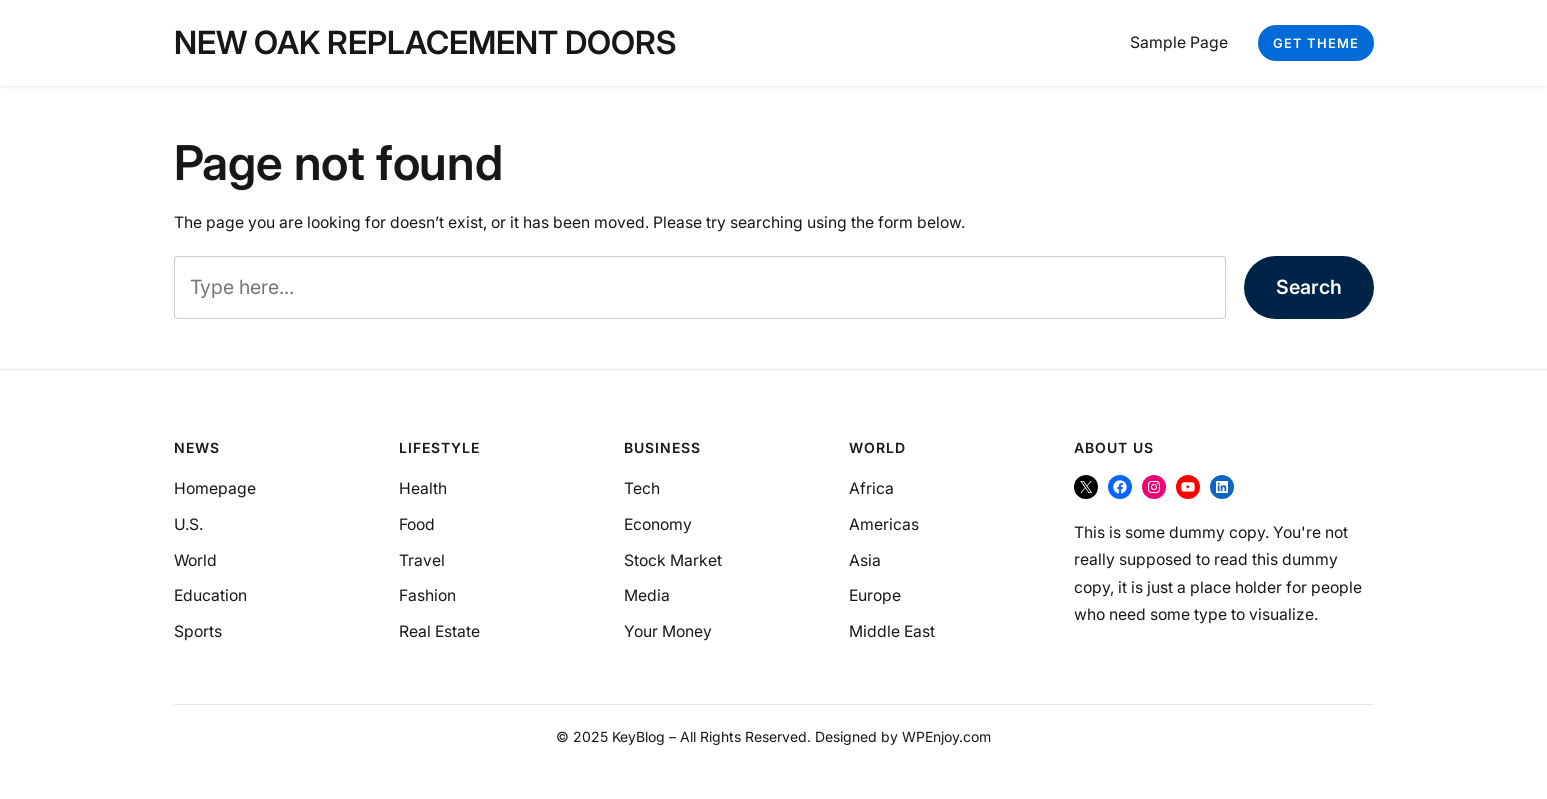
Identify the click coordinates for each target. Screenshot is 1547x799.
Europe (875, 595)
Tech (642, 488)
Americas (884, 524)
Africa (871, 488)
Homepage (215, 488)
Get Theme (1316, 43)
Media (647, 595)
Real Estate (439, 631)
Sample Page (1179, 42)
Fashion (427, 595)
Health (423, 488)
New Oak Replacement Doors (425, 42)
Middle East (892, 631)
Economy (658, 524)
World (195, 560)
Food (417, 524)
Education (210, 595)
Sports (198, 631)
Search (1309, 287)
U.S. (188, 524)
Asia (865, 560)
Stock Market (673, 560)
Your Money (668, 631)
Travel (422, 560)
